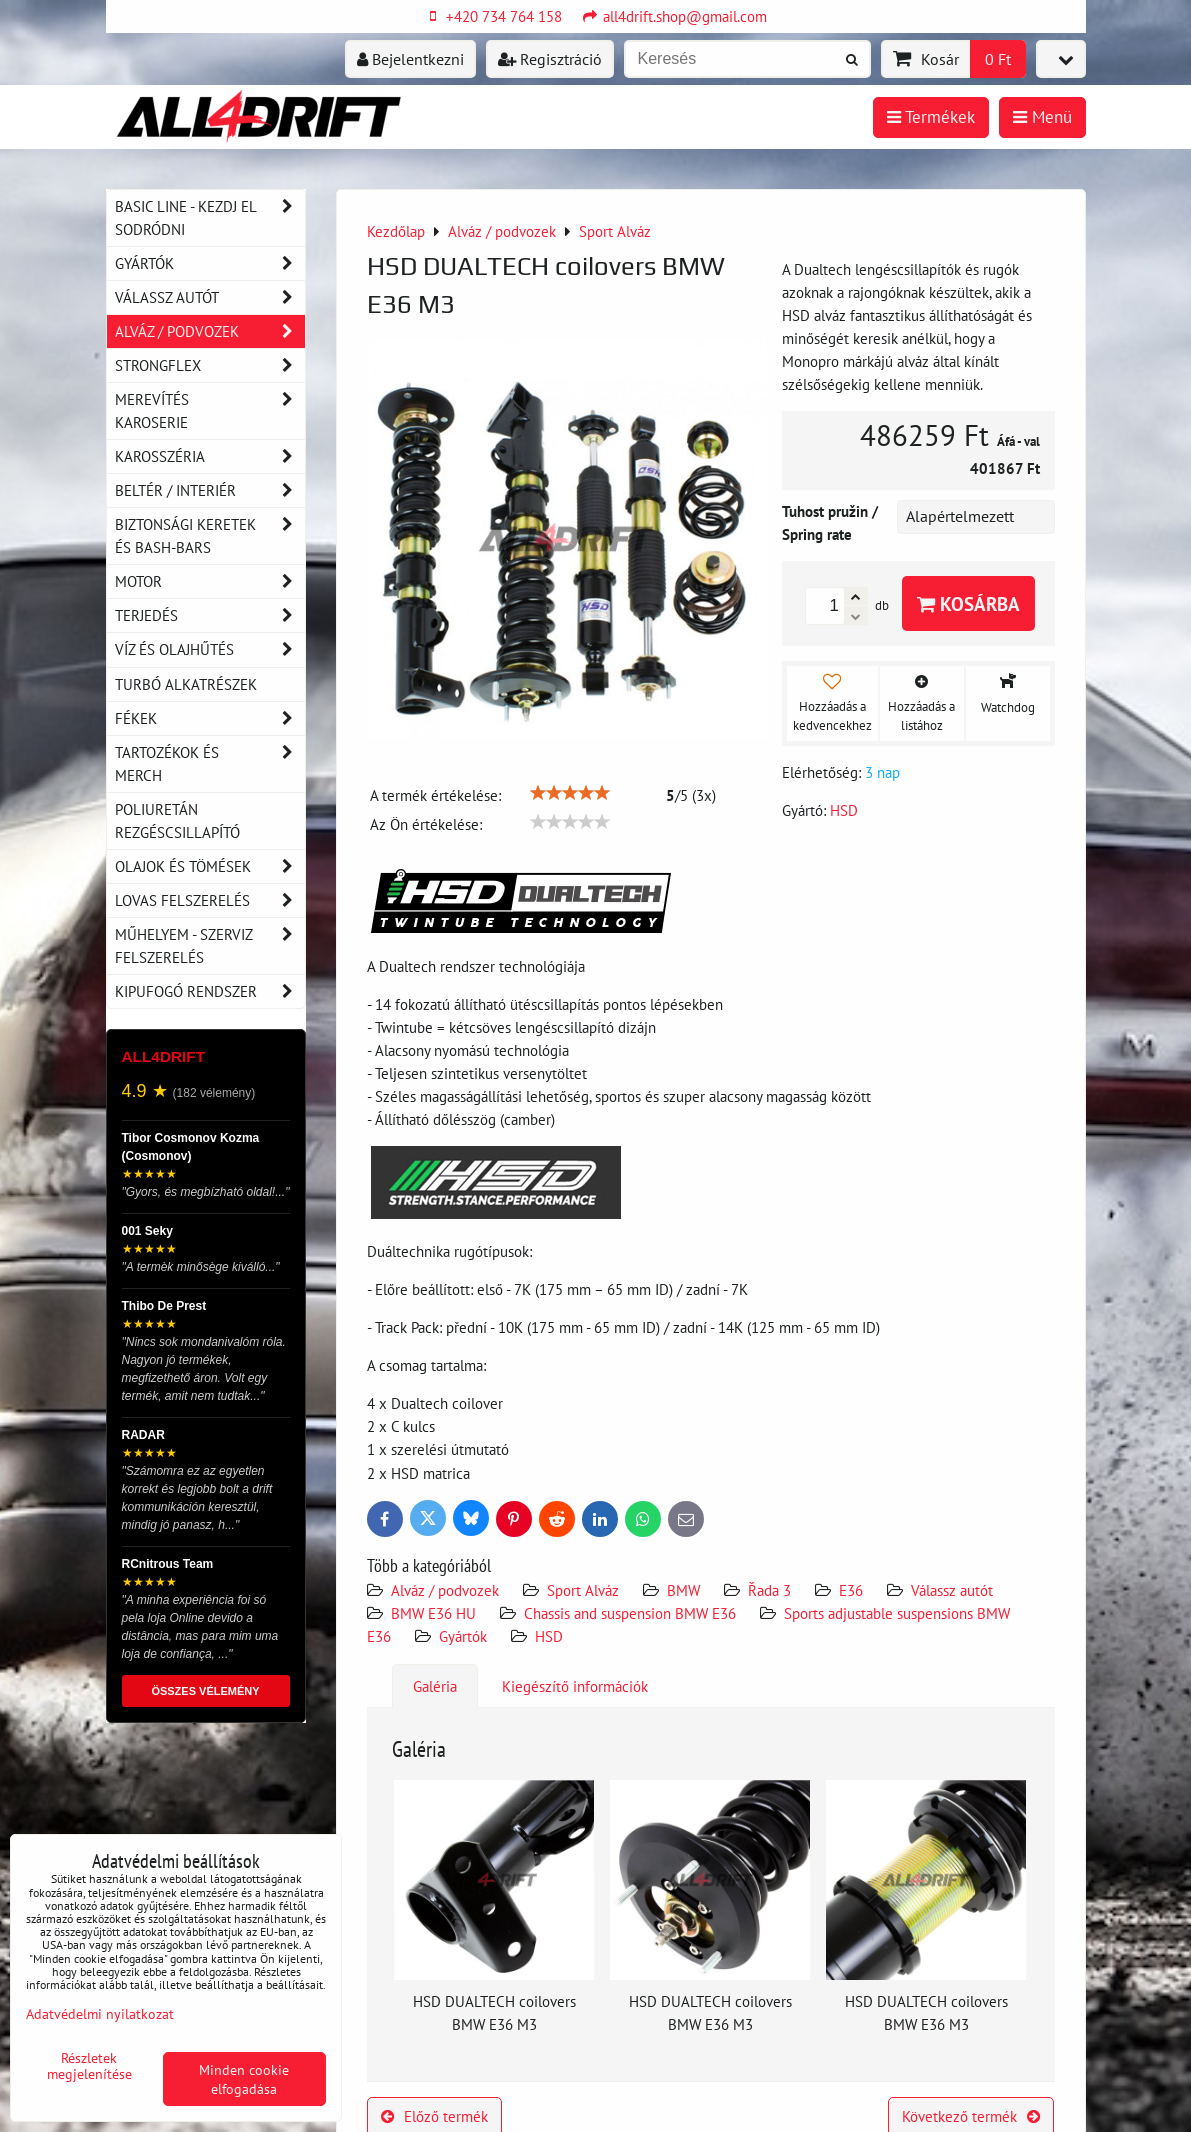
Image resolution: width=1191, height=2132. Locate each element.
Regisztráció (550, 59)
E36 (851, 1590)
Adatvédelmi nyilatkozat (100, 2013)
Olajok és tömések (210, 866)
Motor (210, 581)
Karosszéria (210, 456)
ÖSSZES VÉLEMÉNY (205, 1691)
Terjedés (210, 615)
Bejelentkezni (410, 59)
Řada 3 (769, 1590)
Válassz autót (952, 1590)
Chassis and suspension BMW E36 (630, 1613)
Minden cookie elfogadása (244, 2079)
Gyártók (463, 1636)
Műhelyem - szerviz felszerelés (210, 946)
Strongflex (210, 365)
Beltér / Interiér (210, 490)
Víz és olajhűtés (210, 649)
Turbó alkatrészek (186, 684)
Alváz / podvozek (445, 1590)
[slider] (570, 793)
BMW (683, 1590)
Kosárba (968, 603)
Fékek (210, 718)
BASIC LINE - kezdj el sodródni (210, 218)
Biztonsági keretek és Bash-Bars (210, 536)
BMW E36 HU (433, 1613)
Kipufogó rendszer (210, 991)
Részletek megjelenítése (89, 2066)
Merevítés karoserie (210, 411)
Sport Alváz (583, 1590)
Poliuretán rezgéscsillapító (177, 820)
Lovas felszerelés (210, 900)
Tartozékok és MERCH (210, 764)
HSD (549, 1636)
